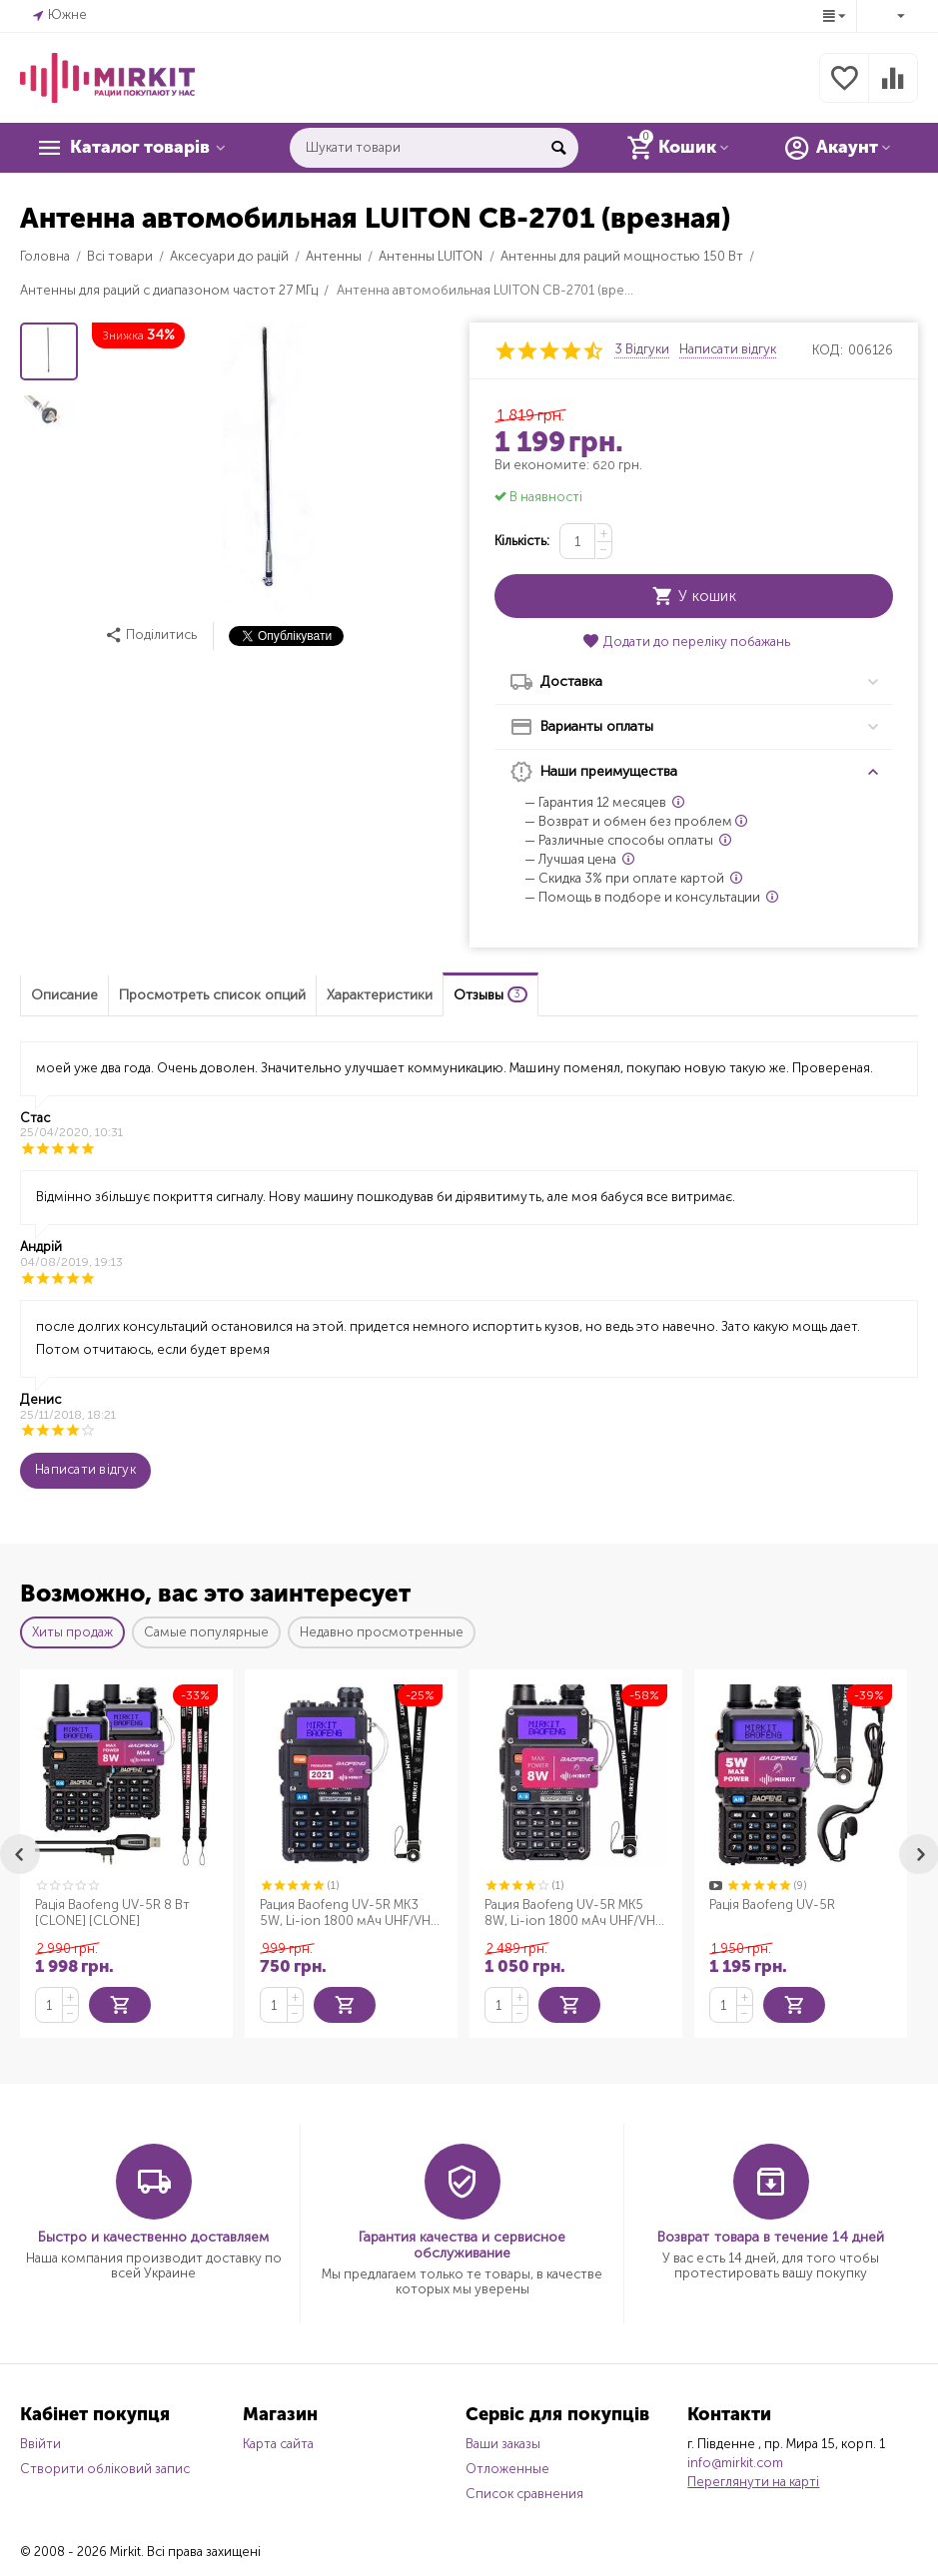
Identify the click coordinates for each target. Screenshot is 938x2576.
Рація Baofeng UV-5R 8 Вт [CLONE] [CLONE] (112, 1912)
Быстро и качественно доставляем (153, 2237)
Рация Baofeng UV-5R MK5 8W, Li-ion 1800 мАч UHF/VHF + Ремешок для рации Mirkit (572, 1913)
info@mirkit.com (735, 2462)
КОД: (827, 349)
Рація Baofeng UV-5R (772, 1904)
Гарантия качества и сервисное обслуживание (462, 2245)
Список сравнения (524, 2493)
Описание (64, 994)
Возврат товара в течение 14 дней (770, 2237)
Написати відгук (727, 349)
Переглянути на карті (753, 2481)
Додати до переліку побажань (686, 641)
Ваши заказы (503, 2443)
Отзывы (490, 994)
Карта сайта (278, 2443)
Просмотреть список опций (212, 994)
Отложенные (507, 2468)
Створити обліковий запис (105, 2468)
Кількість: (521, 540)
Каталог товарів (142, 148)
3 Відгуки (641, 349)
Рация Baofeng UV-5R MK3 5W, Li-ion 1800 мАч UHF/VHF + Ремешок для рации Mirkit (348, 1913)
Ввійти (40, 2443)
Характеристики (380, 994)
